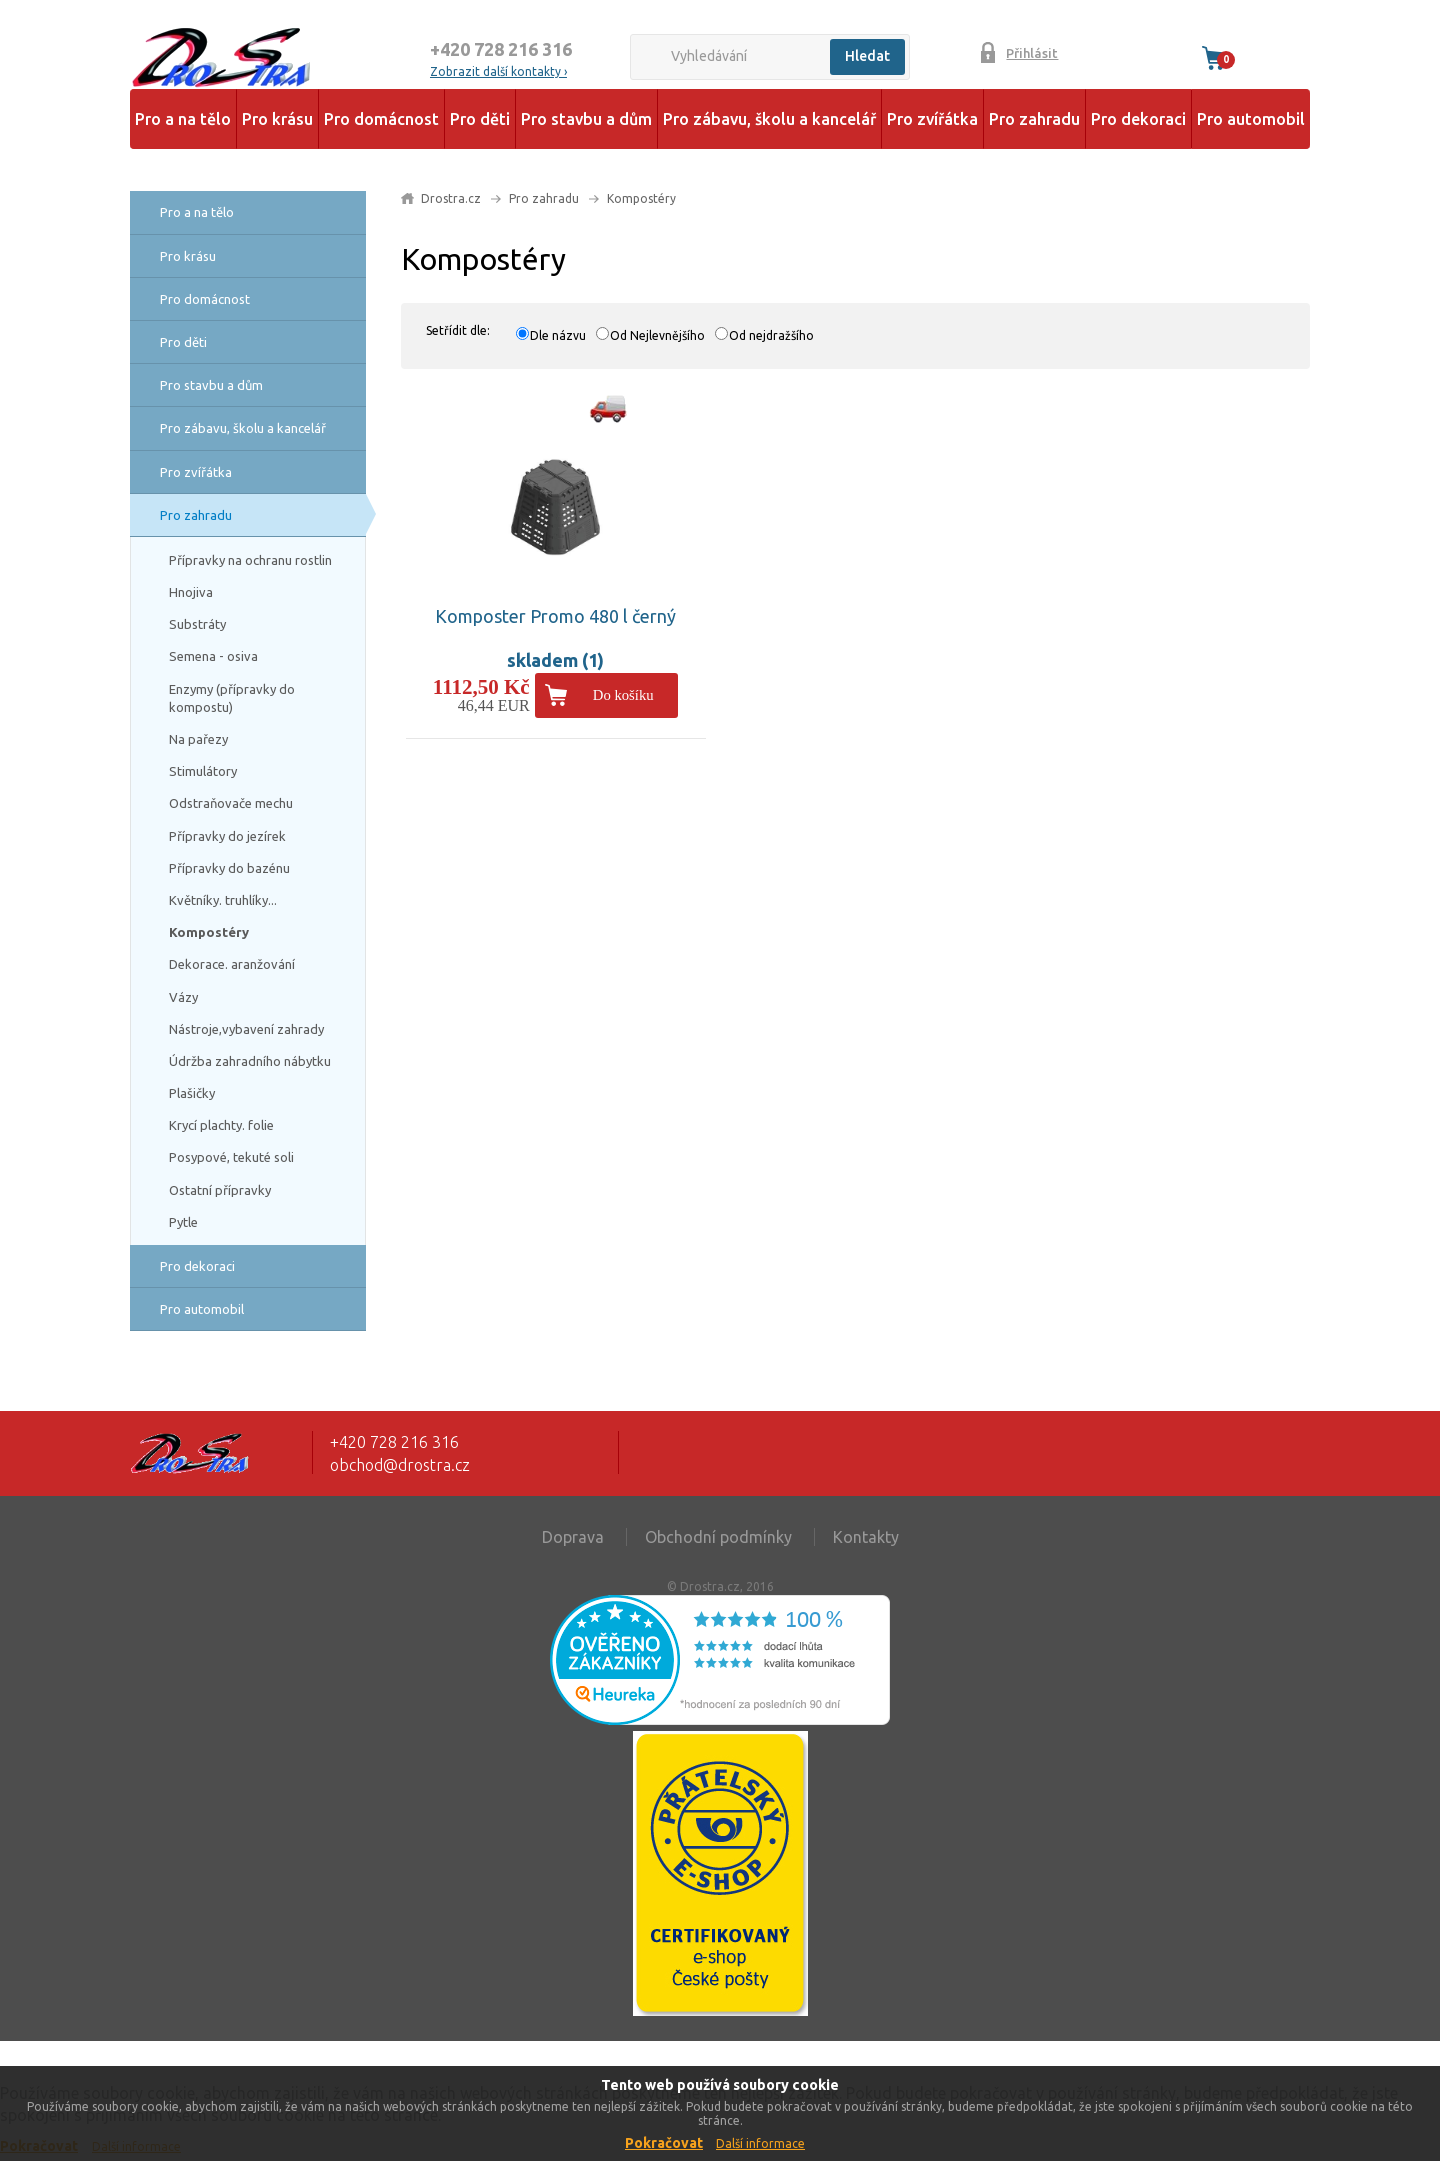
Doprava (573, 1537)
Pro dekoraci (1138, 119)
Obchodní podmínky (718, 1537)
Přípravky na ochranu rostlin (250, 560)
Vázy (183, 997)
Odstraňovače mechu (231, 803)
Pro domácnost (381, 119)
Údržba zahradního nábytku (250, 1061)
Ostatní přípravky (220, 1190)
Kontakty (866, 1537)
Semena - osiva (213, 656)
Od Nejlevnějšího (657, 335)
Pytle (183, 1222)
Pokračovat (664, 2143)
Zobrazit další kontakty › (498, 71)
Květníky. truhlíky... (223, 900)
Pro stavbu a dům (586, 119)
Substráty (197, 624)
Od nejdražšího (771, 335)
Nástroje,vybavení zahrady (246, 1029)
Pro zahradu (1034, 119)
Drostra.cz (451, 198)
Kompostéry (209, 932)
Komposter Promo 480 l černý (555, 616)
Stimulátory (203, 771)
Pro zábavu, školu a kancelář (769, 119)
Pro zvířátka (932, 119)
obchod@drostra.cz (400, 1465)
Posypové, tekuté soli (231, 1157)
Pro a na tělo (183, 119)
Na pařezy (198, 739)
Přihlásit (1032, 53)
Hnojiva (191, 592)
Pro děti (480, 119)
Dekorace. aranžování (232, 964)
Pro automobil (1251, 119)
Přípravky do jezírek (227, 836)
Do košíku (623, 695)
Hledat (867, 56)
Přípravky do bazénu (229, 868)
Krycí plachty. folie (221, 1125)
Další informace (760, 2143)
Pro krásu (277, 119)
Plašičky (192, 1093)
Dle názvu (558, 335)
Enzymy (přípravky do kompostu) (232, 698)
